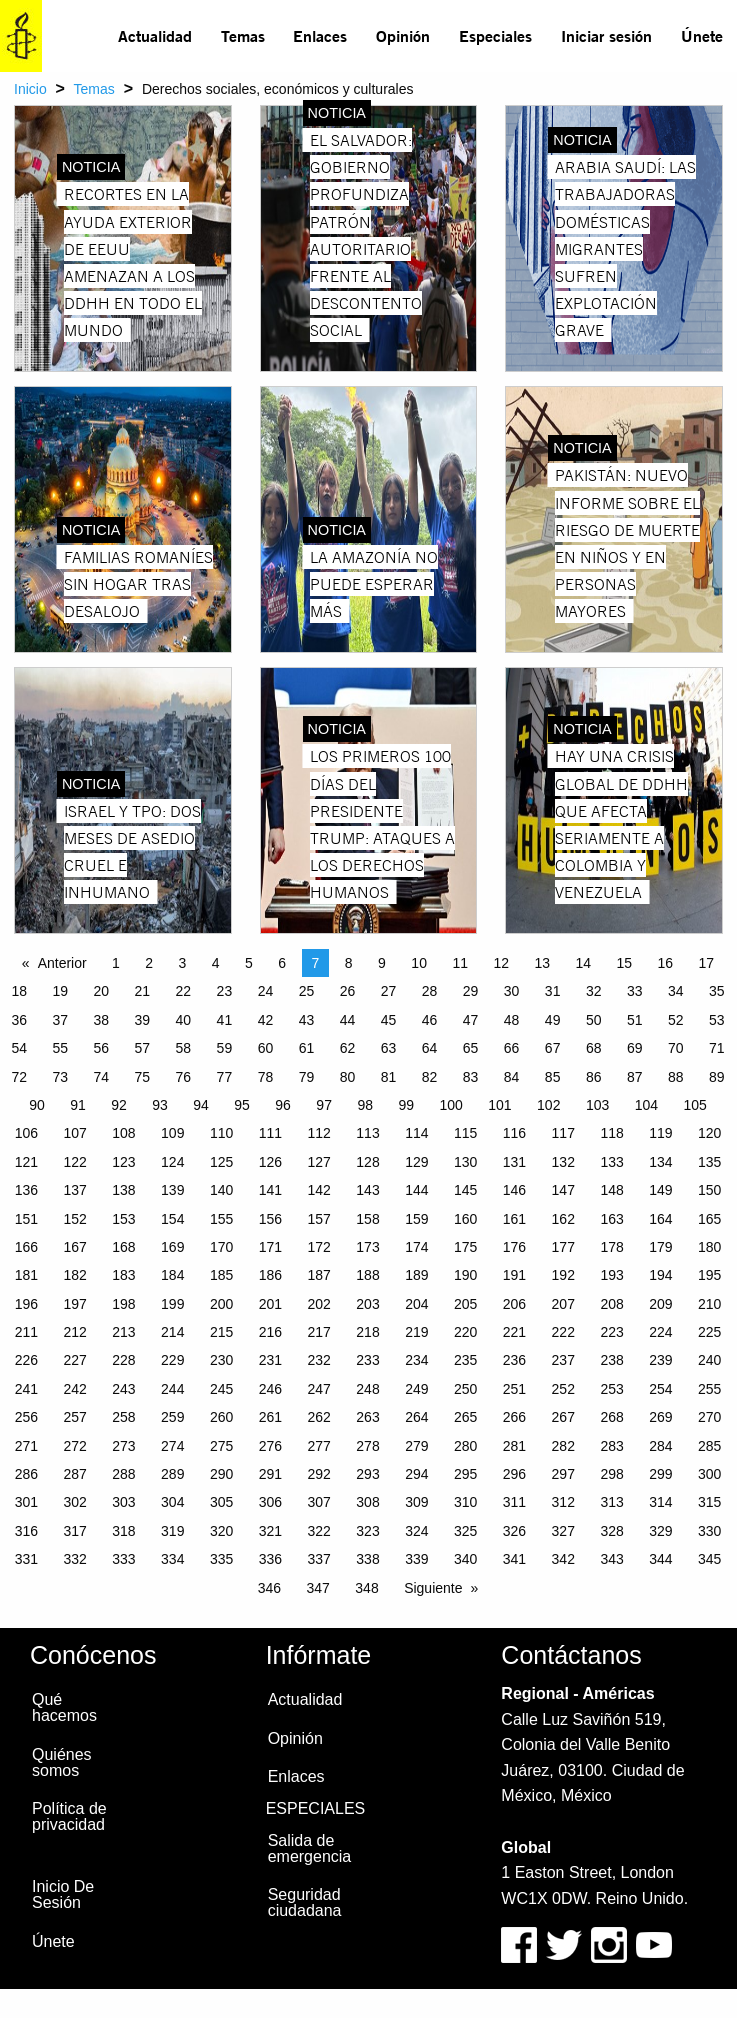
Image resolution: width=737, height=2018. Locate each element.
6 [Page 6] (282, 963)
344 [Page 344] (660, 1559)
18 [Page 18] (19, 991)
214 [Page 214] (172, 1332)
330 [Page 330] (709, 1531)
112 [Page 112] (319, 1133)
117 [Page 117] (563, 1133)
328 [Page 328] (611, 1531)
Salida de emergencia (310, 1848)
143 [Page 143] (367, 1190)
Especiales (495, 35)
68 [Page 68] (594, 1048)
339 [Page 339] (416, 1559)
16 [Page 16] (666, 963)
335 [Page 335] (221, 1559)
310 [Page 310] (465, 1502)
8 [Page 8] (349, 963)
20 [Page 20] (102, 991)
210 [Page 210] (709, 1304)
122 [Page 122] (74, 1162)
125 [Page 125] (221, 1162)
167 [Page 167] (74, 1247)
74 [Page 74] (102, 1077)
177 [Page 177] (563, 1247)
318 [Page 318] (123, 1531)
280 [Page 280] (465, 1446)
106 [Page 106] (26, 1133)
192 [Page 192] (563, 1275)
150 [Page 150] (709, 1190)
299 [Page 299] (660, 1474)
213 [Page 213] (123, 1332)
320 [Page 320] (221, 1531)
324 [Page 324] (416, 1531)
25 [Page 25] (307, 991)
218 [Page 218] (367, 1332)
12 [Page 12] (501, 963)
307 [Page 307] (319, 1502)
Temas (243, 35)
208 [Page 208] (611, 1304)
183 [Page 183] (123, 1275)
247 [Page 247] (319, 1389)
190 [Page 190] (465, 1275)
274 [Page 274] (172, 1446)
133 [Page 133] (611, 1162)
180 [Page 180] (709, 1247)
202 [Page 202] (319, 1304)
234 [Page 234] (416, 1360)
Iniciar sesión (606, 35)
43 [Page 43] (307, 1020)
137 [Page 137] (74, 1190)
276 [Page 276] (270, 1446)
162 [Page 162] (563, 1219)
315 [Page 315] (709, 1502)
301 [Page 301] (26, 1502)
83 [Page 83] (471, 1077)
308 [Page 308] (367, 1502)
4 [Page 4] (216, 963)
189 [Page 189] (416, 1275)
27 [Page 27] (389, 991)
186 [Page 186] (270, 1275)
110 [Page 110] (221, 1133)
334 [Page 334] (172, 1559)
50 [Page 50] (594, 1020)
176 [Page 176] (514, 1247)
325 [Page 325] (465, 1531)
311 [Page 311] (514, 1502)
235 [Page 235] (465, 1360)
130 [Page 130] (465, 1162)
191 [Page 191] (514, 1275)
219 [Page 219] (416, 1332)
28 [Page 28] (430, 991)
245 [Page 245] (221, 1389)
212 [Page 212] (74, 1332)
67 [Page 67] (553, 1048)
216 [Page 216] (270, 1332)
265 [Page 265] (465, 1417)
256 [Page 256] (26, 1417)
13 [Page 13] (542, 963)
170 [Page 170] (221, 1247)
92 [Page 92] (119, 1105)
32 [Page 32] (594, 991)
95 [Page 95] (242, 1105)
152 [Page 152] (74, 1219)
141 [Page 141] (270, 1190)
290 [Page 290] (221, 1474)
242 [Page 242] (74, 1389)
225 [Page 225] (709, 1332)
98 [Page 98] (365, 1105)
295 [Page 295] (465, 1474)
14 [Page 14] (583, 963)
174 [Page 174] (416, 1247)
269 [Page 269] (660, 1417)
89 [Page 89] (717, 1077)
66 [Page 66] (512, 1048)
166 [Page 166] (26, 1247)
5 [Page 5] (249, 963)
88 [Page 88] (676, 1077)
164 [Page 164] (660, 1219)
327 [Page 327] (563, 1531)
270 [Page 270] (709, 1417)
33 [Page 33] (635, 991)
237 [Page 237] (563, 1360)
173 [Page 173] (367, 1247)
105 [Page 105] (695, 1105)
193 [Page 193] (611, 1275)
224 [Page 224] (660, 1332)
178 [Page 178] (611, 1247)
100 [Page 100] (450, 1105)
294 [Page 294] (416, 1474)
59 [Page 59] (225, 1048)
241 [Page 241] (26, 1389)
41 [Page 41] (225, 1020)
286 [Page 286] (26, 1474)
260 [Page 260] (221, 1417)
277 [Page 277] (319, 1446)
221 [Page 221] (514, 1332)
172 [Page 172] (319, 1247)
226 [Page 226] (26, 1360)
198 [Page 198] (123, 1304)
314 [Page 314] (660, 1502)
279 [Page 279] (416, 1446)
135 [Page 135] (709, 1162)
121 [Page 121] (26, 1162)
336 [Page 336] (270, 1559)
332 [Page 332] (74, 1559)
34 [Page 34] (676, 991)
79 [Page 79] (307, 1077)
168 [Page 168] (123, 1247)
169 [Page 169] (172, 1247)
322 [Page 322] (319, 1531)
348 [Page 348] (366, 1588)
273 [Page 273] (123, 1446)
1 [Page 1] (116, 963)
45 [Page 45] (389, 1020)
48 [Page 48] (512, 1020)
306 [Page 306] (270, 1502)
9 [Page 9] (382, 963)
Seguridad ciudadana (305, 1902)
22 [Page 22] (184, 991)
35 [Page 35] (717, 991)
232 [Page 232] (319, 1360)
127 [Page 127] (319, 1162)
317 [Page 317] (74, 1531)
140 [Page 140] (221, 1190)
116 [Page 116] (514, 1133)
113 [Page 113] (367, 1133)
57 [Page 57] (143, 1048)
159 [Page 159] (416, 1219)
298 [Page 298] (611, 1474)
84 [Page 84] (512, 1077)
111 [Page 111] (270, 1133)
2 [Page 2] (149, 963)
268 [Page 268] (611, 1417)
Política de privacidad (69, 1816)
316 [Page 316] (26, 1531)
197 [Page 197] (74, 1304)
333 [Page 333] (123, 1559)
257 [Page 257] (74, 1417)
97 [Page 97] (324, 1105)
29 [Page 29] (471, 991)
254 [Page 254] (660, 1389)
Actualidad (155, 35)
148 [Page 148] (611, 1190)
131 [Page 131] (514, 1162)
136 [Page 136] (26, 1190)
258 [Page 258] (123, 1417)
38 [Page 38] (102, 1020)
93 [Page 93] (160, 1105)
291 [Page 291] (270, 1474)
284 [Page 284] (660, 1446)
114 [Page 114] (416, 1133)
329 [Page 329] (660, 1531)
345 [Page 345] (709, 1559)
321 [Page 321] (270, 1531)
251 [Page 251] (514, 1389)
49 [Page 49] (553, 1020)
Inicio (30, 89)
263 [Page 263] (367, 1417)
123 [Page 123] (123, 1162)
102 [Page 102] (548, 1105)
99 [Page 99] (406, 1105)
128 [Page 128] (367, 1162)
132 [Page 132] (563, 1162)
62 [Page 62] (348, 1048)
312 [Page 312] (563, 1502)
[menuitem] (155, 36)
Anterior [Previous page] (62, 963)
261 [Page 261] (270, 1417)
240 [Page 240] (709, 1360)
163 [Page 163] (611, 1219)
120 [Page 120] (709, 1133)
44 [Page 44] (348, 1020)
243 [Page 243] (123, 1389)
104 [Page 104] (646, 1105)
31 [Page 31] (553, 991)
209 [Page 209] (660, 1304)
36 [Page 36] (19, 1020)
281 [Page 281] (514, 1446)
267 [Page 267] (563, 1417)
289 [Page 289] (172, 1474)
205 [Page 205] (465, 1304)
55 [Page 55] (60, 1048)
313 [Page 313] (611, 1502)
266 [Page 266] (514, 1417)
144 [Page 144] (416, 1190)
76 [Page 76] (184, 1077)
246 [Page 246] (270, 1389)
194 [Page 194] (660, 1275)
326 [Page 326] (514, 1531)
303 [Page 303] (123, 1502)
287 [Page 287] (74, 1474)
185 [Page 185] (221, 1275)
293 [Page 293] (367, 1474)
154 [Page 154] (172, 1219)
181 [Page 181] (26, 1275)
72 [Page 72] (19, 1077)
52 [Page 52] (676, 1020)
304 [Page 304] (172, 1502)
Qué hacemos (64, 1707)
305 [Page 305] (221, 1502)
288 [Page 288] (123, 1474)
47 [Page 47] (471, 1020)
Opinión (403, 35)
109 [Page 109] (172, 1133)
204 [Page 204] (416, 1304)
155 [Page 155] (221, 1219)
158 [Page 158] (367, 1219)
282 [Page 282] (563, 1446)
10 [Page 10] (419, 963)
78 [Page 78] (266, 1077)
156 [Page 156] (270, 1219)
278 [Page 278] (367, 1446)
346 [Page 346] (269, 1588)
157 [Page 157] (319, 1219)
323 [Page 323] (367, 1531)
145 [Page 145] (465, 1190)
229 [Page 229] (172, 1360)
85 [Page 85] (553, 1077)
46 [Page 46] (430, 1020)
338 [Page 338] (367, 1559)
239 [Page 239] (660, 1360)
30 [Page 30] (512, 991)
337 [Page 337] (319, 1559)
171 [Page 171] (270, 1247)
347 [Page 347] (318, 1588)
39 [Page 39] (143, 1020)
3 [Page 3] (183, 963)
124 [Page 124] (172, 1162)
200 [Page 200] (221, 1304)
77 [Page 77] (225, 1077)
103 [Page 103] (597, 1105)
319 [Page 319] (172, 1531)
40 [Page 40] (184, 1020)
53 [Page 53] (717, 1020)
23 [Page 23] (225, 991)
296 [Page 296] (514, 1474)
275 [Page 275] (221, 1446)
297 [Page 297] (563, 1474)
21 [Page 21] (143, 991)
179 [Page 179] (660, 1247)
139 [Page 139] (172, 1190)
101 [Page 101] (499, 1105)
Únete (702, 35)
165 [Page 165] (709, 1219)
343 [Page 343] (611, 1559)
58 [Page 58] (184, 1048)
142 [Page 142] (319, 1190)
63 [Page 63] (389, 1048)
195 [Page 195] (709, 1275)
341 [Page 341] (514, 1559)
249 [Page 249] (416, 1389)
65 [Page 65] (471, 1048)
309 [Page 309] (416, 1502)
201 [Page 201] (270, 1304)
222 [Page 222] (563, 1332)
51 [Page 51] (635, 1020)
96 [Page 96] (283, 1105)
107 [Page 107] (74, 1133)
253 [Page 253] (611, 1389)
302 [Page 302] (74, 1502)
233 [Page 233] (367, 1360)
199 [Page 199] (172, 1304)
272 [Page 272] (74, 1446)
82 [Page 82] (430, 1077)
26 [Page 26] (348, 991)
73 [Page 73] (60, 1077)
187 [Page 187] (319, 1275)
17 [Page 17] (707, 963)
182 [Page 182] (74, 1275)
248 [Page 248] (367, 1389)
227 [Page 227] (74, 1360)
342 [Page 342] (563, 1559)
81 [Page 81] (389, 1077)
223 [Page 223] (611, 1332)
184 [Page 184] (172, 1275)
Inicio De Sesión (63, 1894)
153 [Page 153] (123, 1219)
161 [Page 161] (514, 1219)
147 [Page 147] (563, 1190)
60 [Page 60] (266, 1048)
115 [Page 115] (465, 1133)
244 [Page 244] (172, 1389)
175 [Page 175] (465, 1247)
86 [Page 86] (594, 1077)
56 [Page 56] (102, 1048)
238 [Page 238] (611, 1360)
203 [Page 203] (367, 1304)
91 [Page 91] (78, 1105)
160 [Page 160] (465, 1219)
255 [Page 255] (709, 1389)
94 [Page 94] (201, 1105)
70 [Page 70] (676, 1048)
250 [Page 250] (465, 1389)
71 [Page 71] (717, 1048)
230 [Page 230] (221, 1360)
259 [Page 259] (172, 1417)
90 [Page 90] (37, 1105)
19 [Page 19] (60, 991)
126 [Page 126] (270, 1162)
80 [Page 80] (348, 1077)
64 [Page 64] (430, 1048)
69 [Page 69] (635, 1048)
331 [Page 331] (26, 1559)
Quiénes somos (62, 1762)
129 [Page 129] (416, 1162)
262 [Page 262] (319, 1417)
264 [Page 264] (416, 1417)
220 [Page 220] (465, 1332)
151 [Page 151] (26, 1219)
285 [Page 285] (709, 1446)
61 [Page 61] (307, 1048)
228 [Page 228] (123, 1360)
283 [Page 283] (611, 1446)
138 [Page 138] (123, 1190)
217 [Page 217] (319, 1332)
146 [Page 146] (514, 1190)
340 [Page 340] (465, 1559)
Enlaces (320, 35)
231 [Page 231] (270, 1360)
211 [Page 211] (26, 1332)
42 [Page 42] (266, 1020)
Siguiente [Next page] (433, 1588)
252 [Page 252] (563, 1389)
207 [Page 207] (563, 1304)
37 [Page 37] (60, 1020)
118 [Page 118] (611, 1133)
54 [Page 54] (19, 1048)
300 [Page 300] (709, 1474)
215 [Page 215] (221, 1332)
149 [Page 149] (660, 1190)
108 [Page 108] (123, 1133)
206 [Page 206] (514, 1304)
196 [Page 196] (26, 1304)
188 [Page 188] (367, 1275)
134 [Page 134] (660, 1162)
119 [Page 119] (660, 1133)
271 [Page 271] (26, 1446)
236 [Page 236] (514, 1360)
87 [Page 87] (635, 1077)
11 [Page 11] (460, 963)
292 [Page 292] (319, 1474)
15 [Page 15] (625, 963)
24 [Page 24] (266, 991)
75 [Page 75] (143, 1077)
